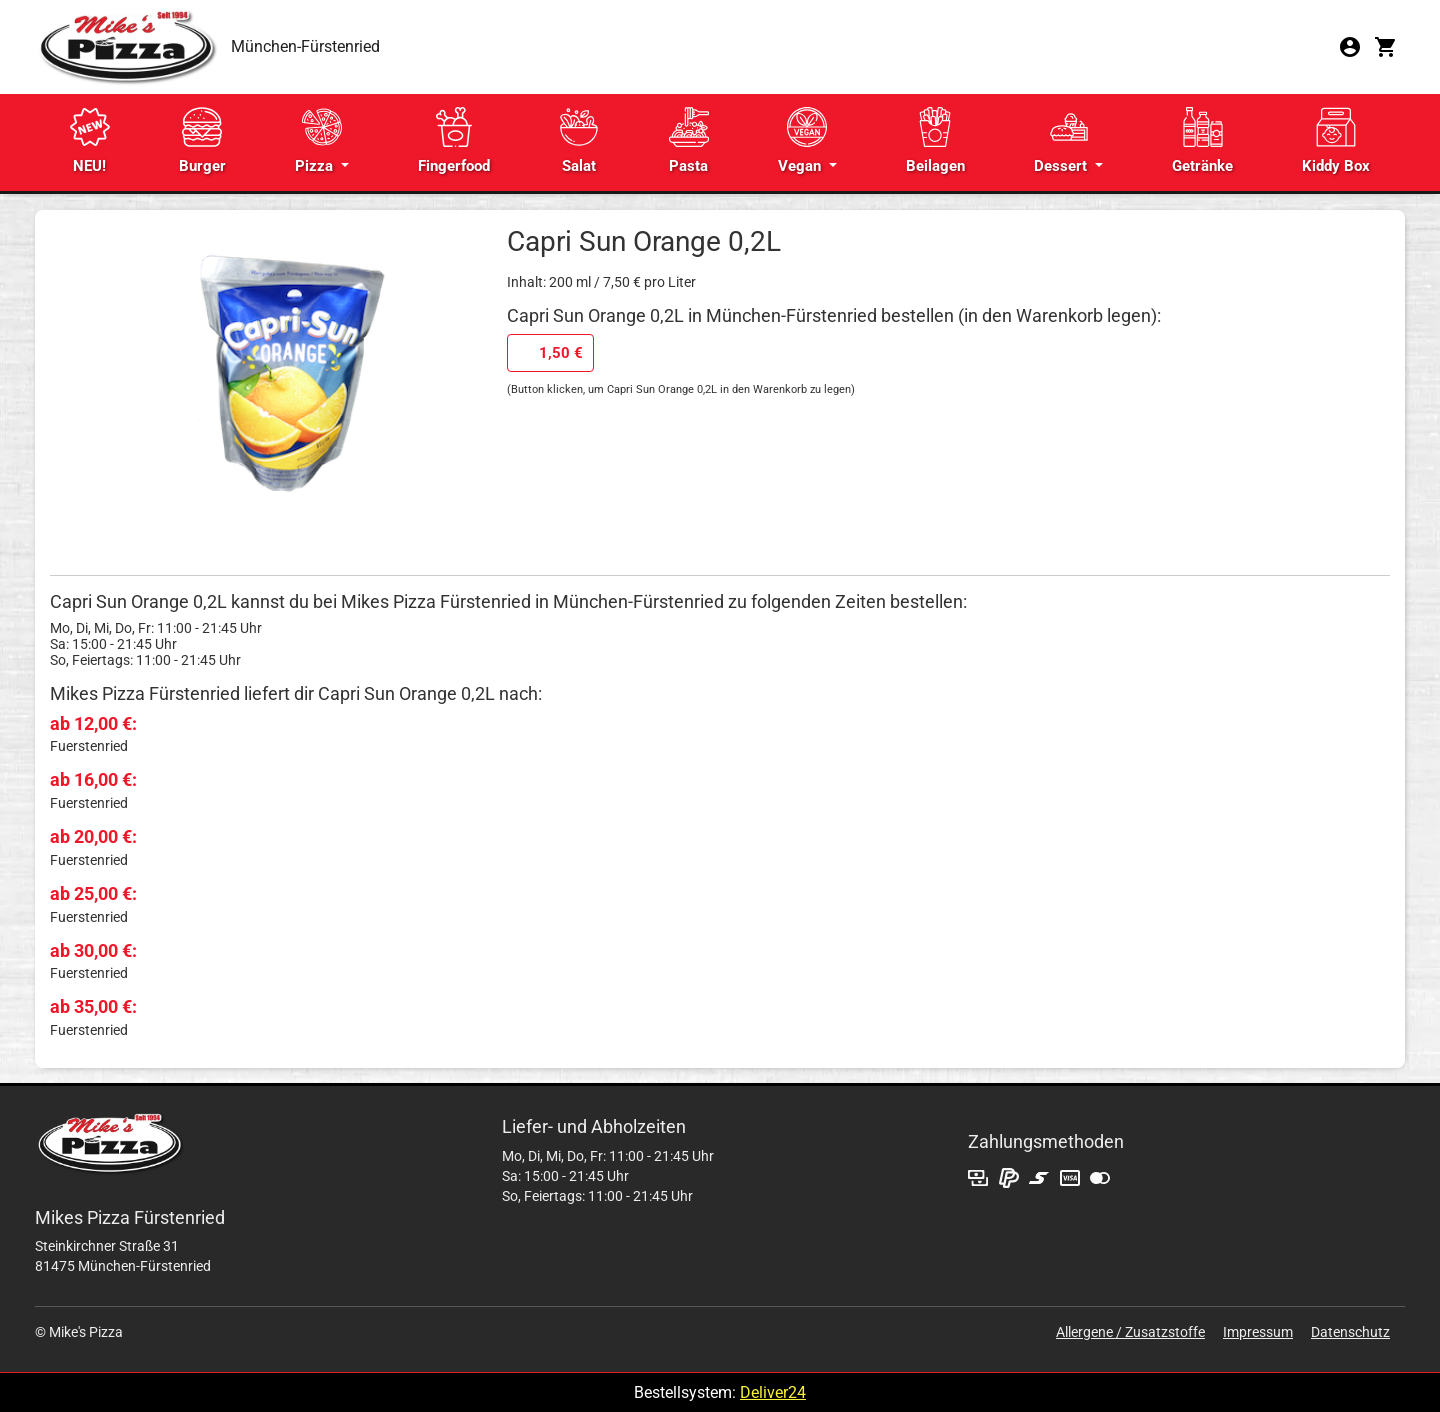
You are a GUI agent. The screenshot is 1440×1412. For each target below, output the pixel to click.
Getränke (1202, 141)
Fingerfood (454, 141)
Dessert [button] (1062, 141)
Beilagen (935, 141)
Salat (579, 141)
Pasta (689, 141)
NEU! (90, 141)
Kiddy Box (1336, 141)
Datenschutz (1350, 1332)
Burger (202, 141)
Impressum (1258, 1332)
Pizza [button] (318, 141)
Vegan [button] (802, 141)
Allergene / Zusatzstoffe (1130, 1332)
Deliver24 (773, 1392)
